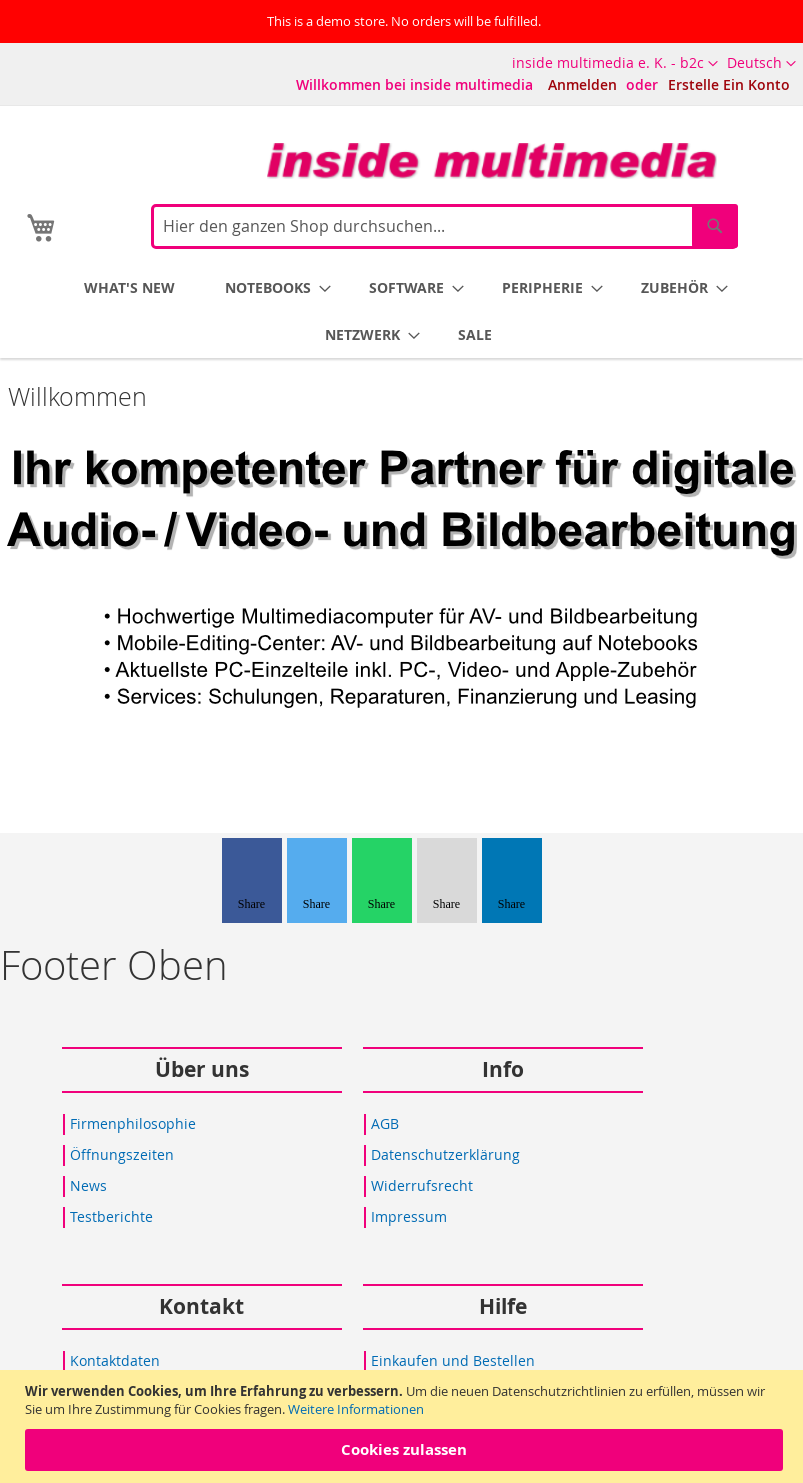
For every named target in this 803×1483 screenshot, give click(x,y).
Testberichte (111, 1216)
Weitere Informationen (356, 1409)
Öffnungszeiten (122, 1154)
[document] (404, 1426)
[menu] (404, 311)
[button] (761, 64)
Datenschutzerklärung (445, 1154)
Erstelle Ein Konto (729, 84)
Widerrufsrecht (422, 1185)
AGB (385, 1123)
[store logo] (492, 161)
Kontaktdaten (115, 1360)
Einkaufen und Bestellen (453, 1360)
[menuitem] (129, 287)
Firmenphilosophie (133, 1123)
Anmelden (582, 84)
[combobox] (444, 226)
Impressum (409, 1216)
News (88, 1185)
